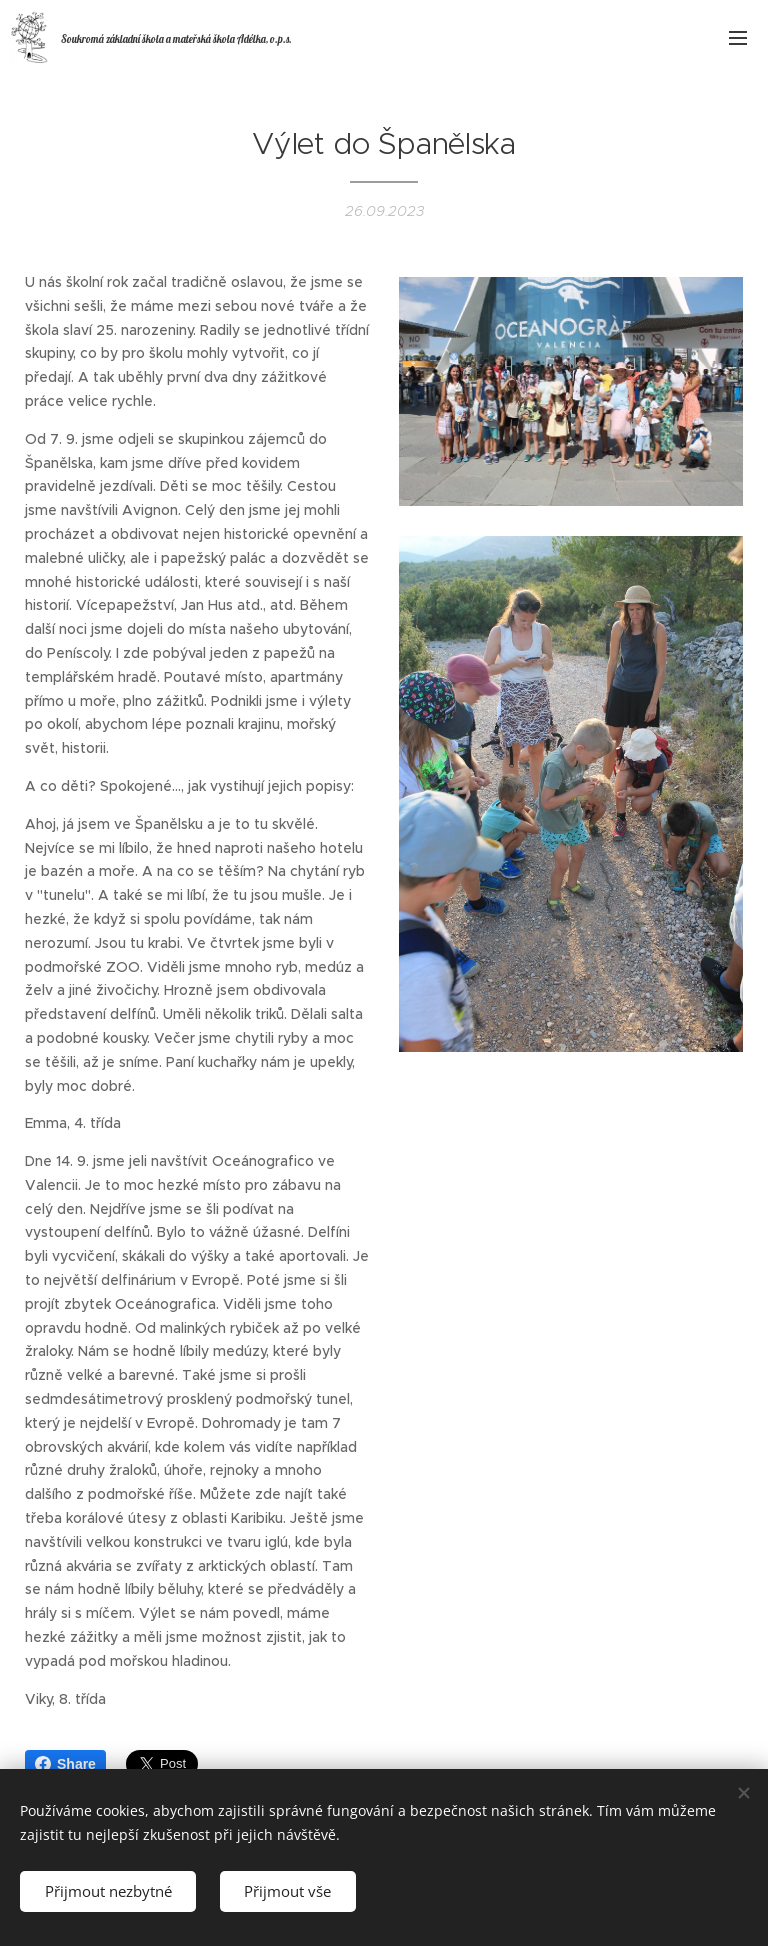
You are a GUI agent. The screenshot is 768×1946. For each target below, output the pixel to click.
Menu (738, 38)
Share (65, 1764)
